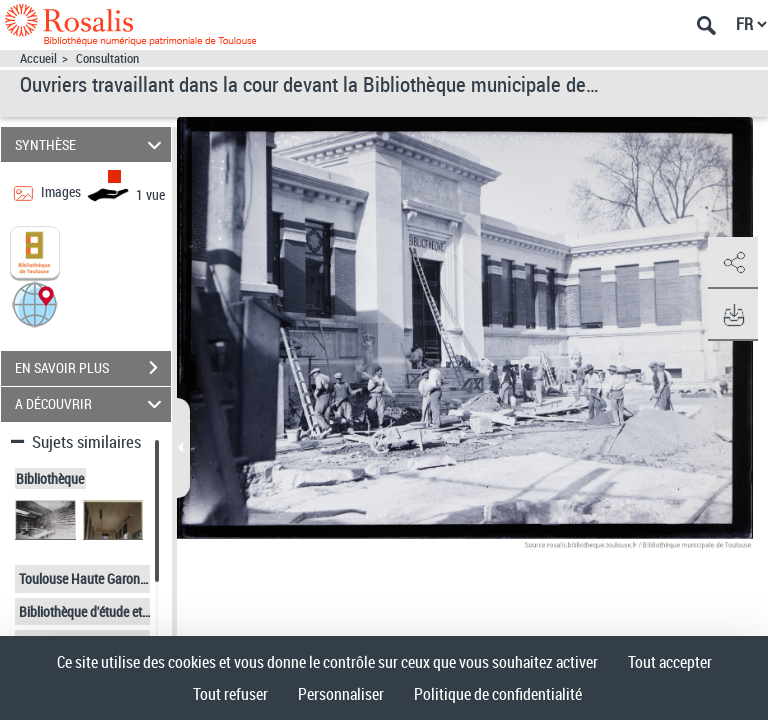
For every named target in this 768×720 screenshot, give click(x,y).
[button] (35, 302)
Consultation (107, 58)
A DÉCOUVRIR (91, 404)
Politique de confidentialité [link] (498, 694)
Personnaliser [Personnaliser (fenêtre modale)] (341, 694)
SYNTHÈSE (91, 144)
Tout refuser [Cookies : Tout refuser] (230, 694)
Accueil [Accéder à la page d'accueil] (38, 58)
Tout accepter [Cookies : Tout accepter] (670, 662)
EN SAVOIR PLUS (93, 368)
